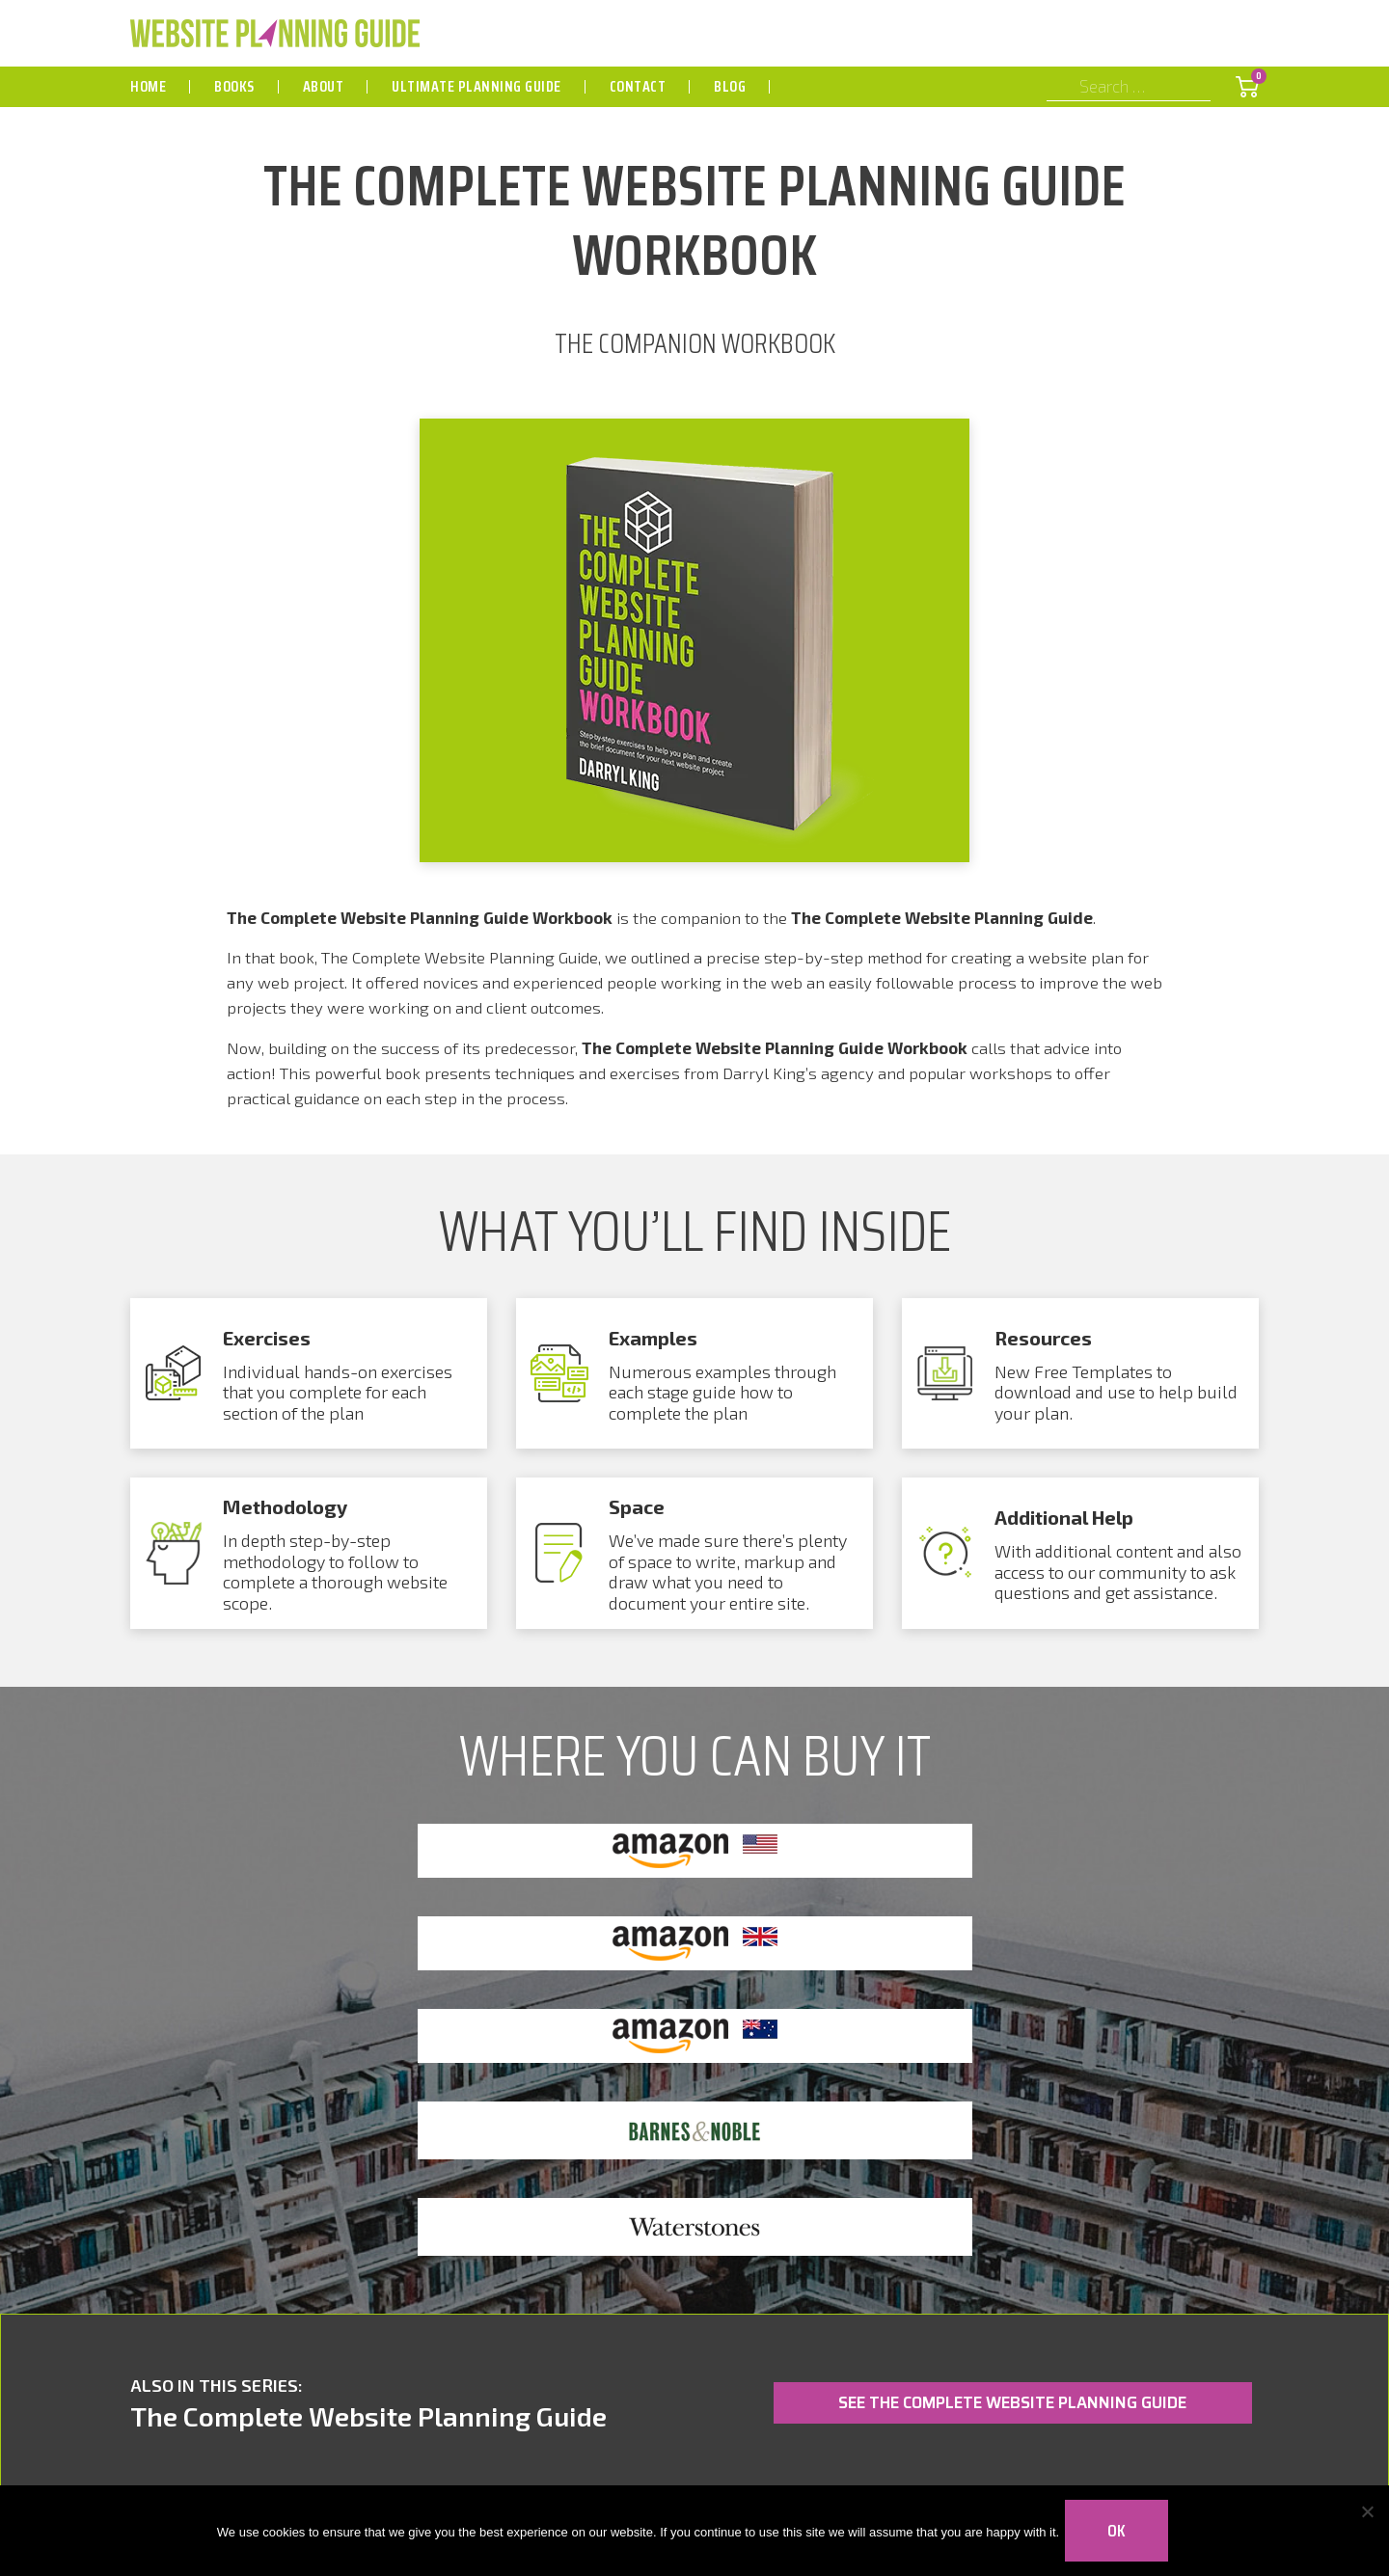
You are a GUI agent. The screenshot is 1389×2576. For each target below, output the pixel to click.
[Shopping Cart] (1247, 86)
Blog (730, 86)
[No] (1365, 2527)
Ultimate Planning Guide (476, 86)
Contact (638, 86)
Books (234, 86)
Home (148, 86)
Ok (1120, 2527)
